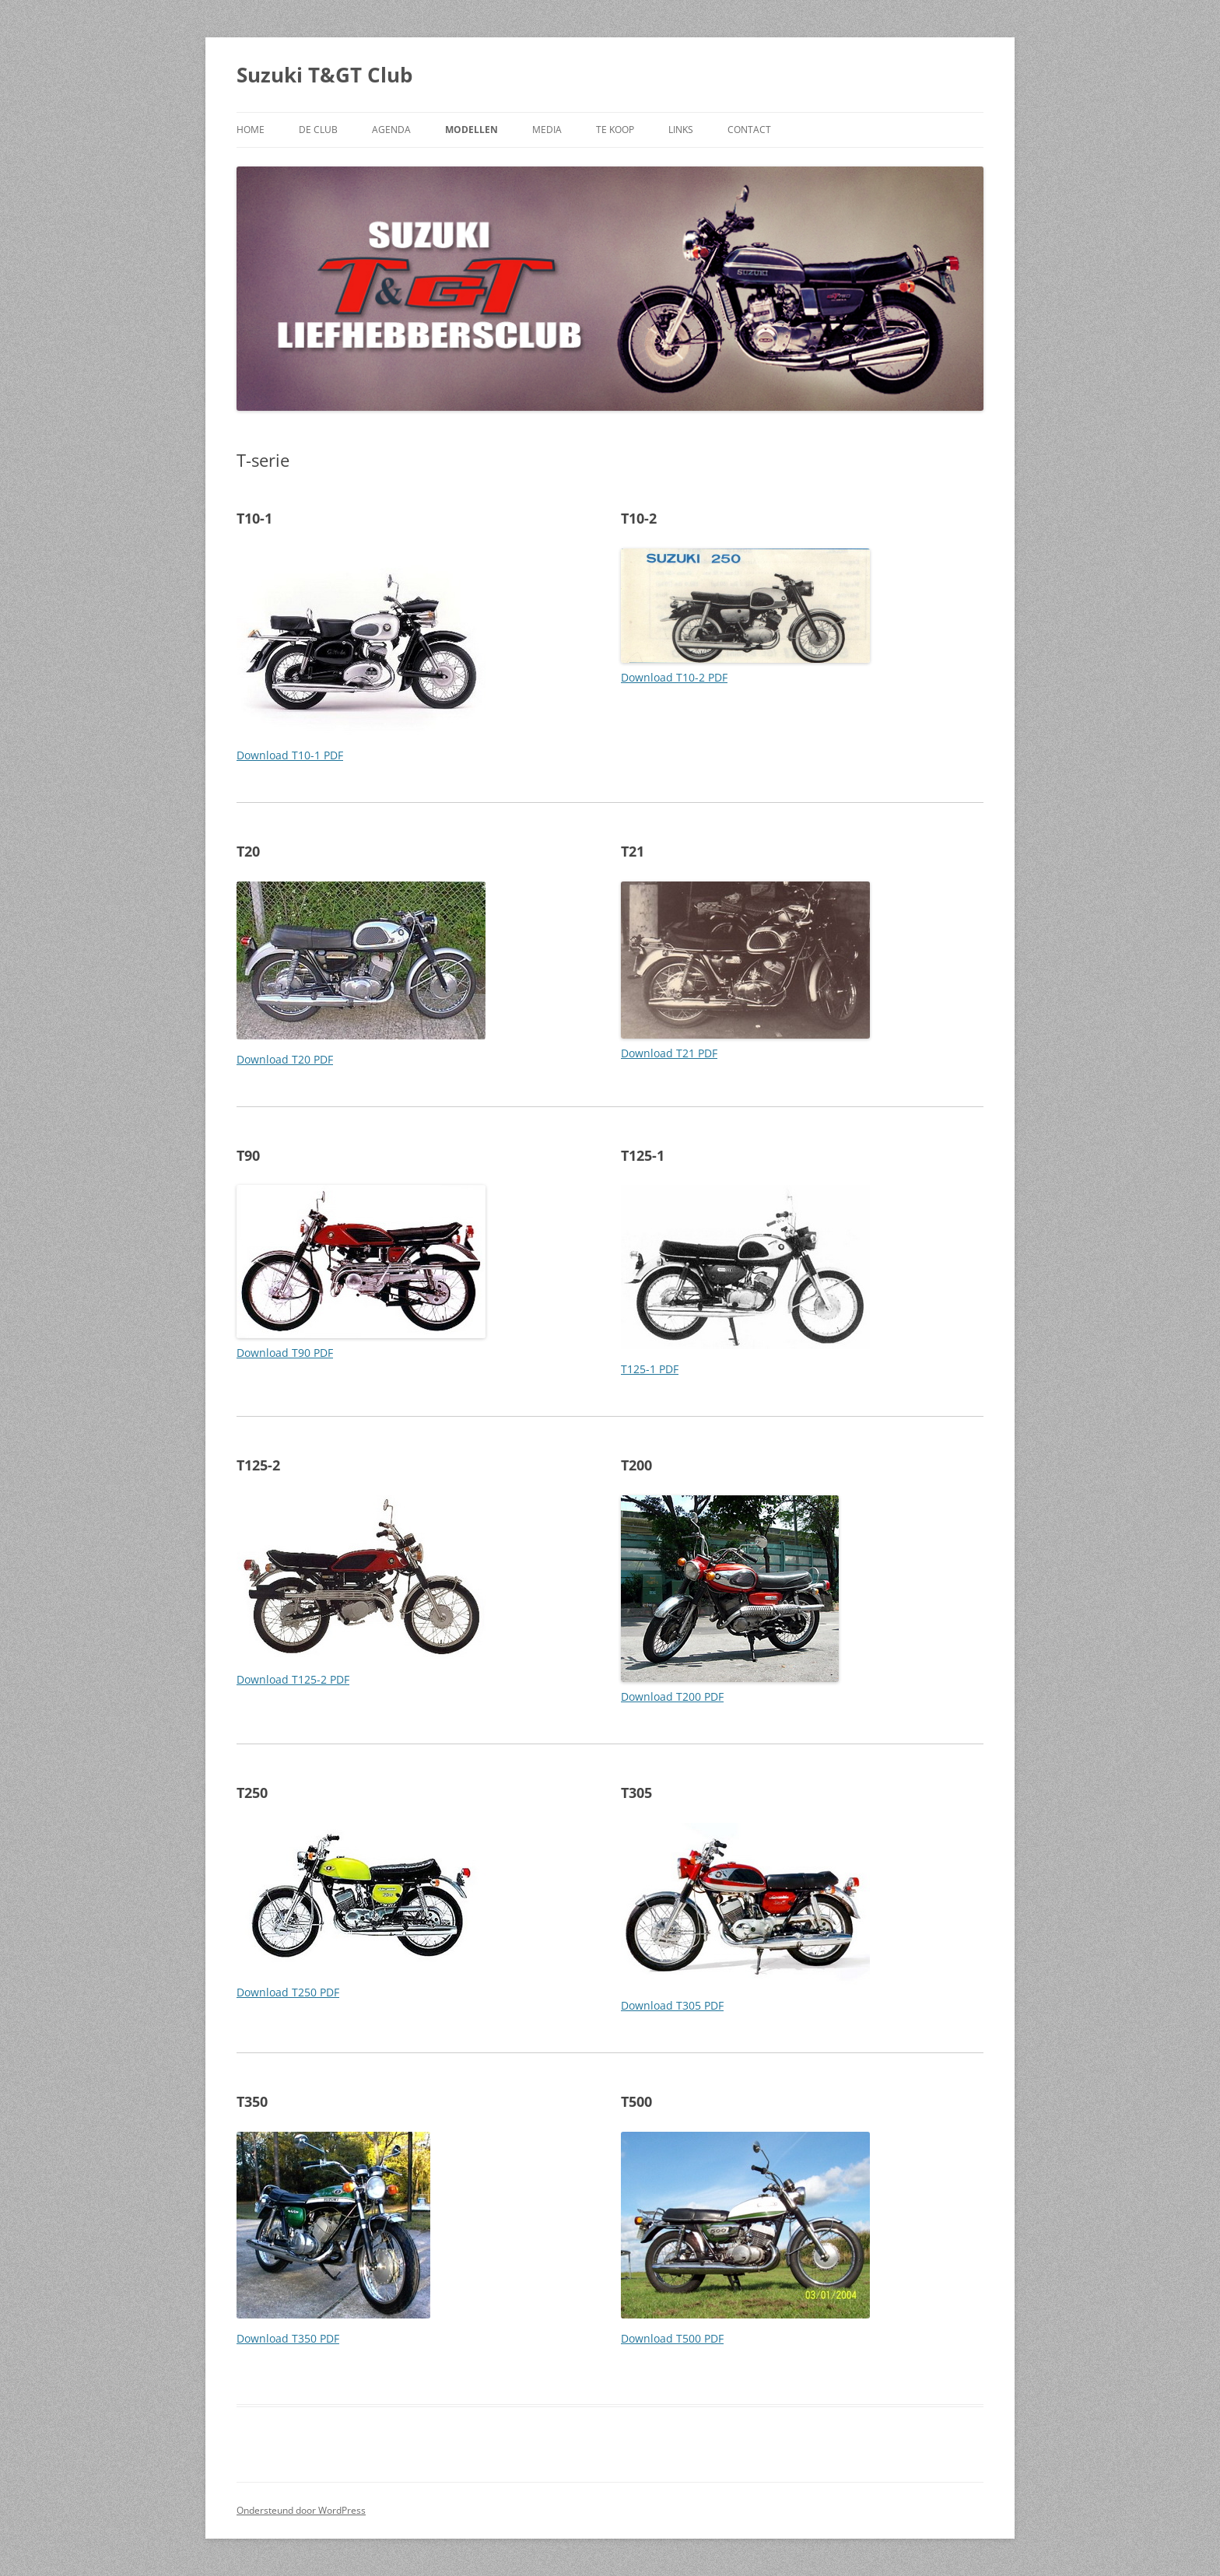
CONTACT (749, 129)
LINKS (680, 129)
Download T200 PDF (672, 1696)
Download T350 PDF (288, 2338)
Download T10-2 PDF (674, 677)
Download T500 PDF (672, 2338)
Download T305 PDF (672, 2005)
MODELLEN (471, 129)
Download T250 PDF (288, 1992)
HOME (251, 129)
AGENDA (391, 129)
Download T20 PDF (285, 1059)
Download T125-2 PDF (293, 1679)
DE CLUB (318, 129)
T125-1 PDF (649, 1369)
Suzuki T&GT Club (324, 75)
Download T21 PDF (669, 1053)
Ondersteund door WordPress (301, 2510)
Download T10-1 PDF (290, 755)
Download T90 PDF (285, 1352)
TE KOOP (615, 129)
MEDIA (547, 129)
